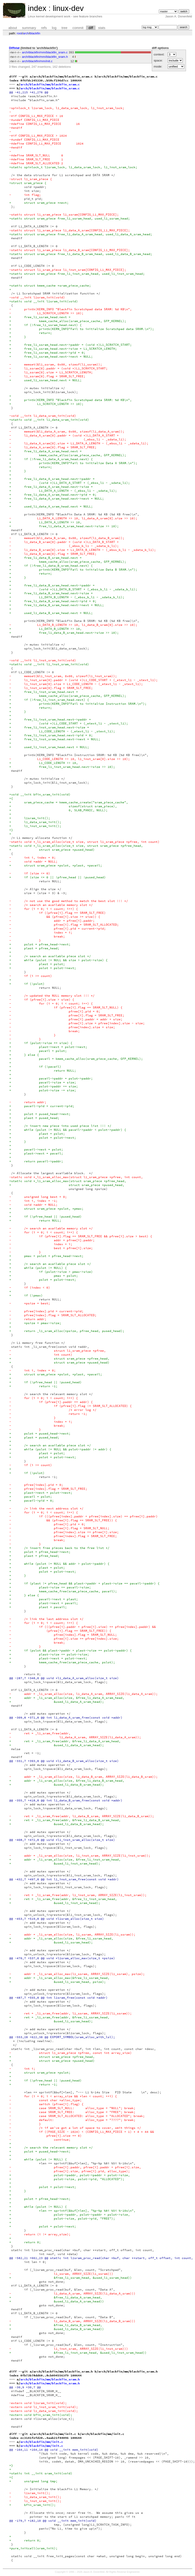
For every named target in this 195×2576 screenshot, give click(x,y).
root (19, 33)
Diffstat (14, 48)
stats (101, 28)
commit (78, 28)
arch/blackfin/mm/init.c (37, 61)
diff (91, 28)
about (12, 28)
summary (29, 28)
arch (26, 33)
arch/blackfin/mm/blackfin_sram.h (45, 56)
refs (44, 28)
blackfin (35, 33)
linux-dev (68, 8)
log (54, 28)
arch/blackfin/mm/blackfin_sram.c (45, 52)
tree (64, 28)
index (37, 8)
